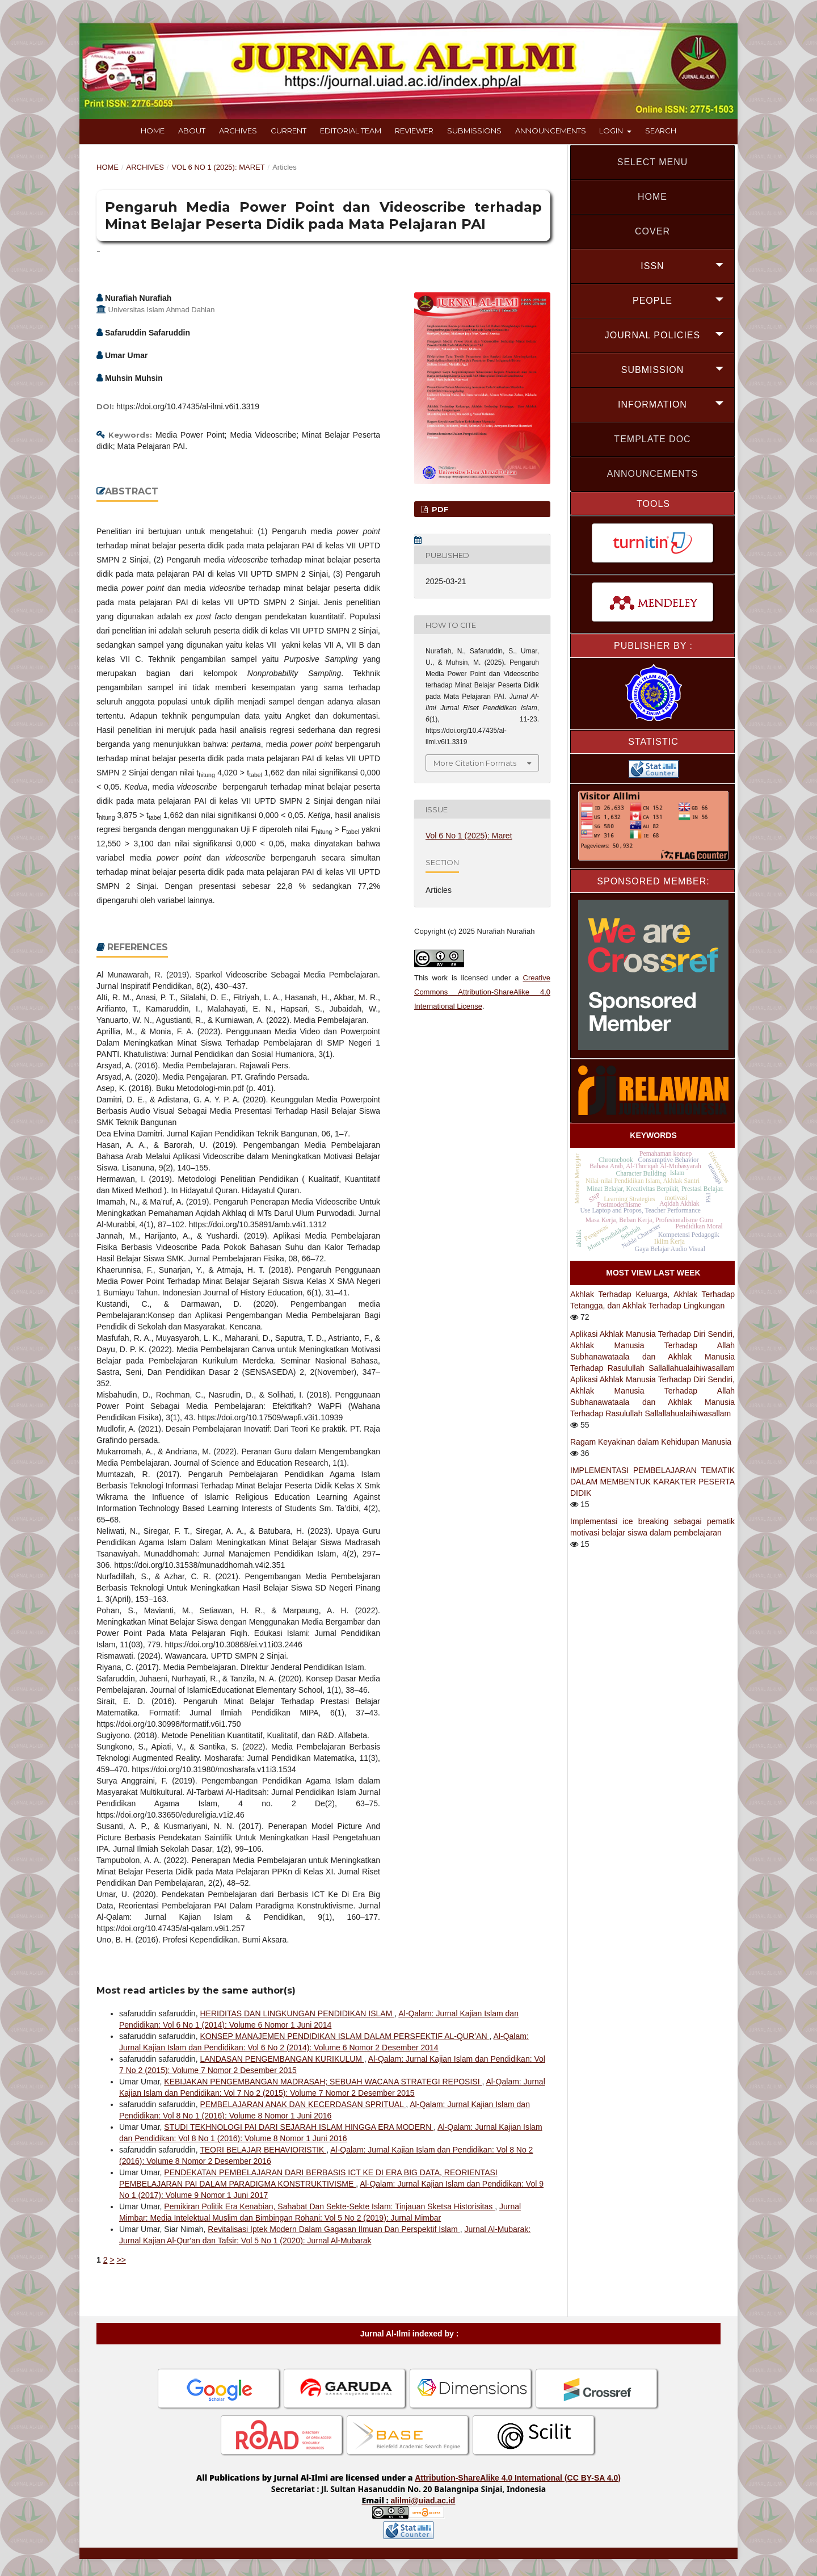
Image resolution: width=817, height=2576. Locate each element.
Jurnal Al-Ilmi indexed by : (409, 2333)
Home (153, 130)
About (191, 130)
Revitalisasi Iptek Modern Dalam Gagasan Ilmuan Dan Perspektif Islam (334, 2229)
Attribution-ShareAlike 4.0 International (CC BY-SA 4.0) (518, 2477)
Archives (238, 130)
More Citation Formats (474, 762)
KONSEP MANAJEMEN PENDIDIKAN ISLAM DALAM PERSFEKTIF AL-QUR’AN (344, 2036)
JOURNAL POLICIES (652, 335)
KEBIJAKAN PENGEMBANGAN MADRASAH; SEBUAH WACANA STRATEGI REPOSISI (323, 2081)
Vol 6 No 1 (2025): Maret (217, 167)
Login (612, 130)
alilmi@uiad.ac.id (422, 2500)
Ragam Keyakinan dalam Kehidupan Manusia (650, 1441)
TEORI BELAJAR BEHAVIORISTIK (263, 2149)
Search (660, 130)
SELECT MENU (652, 162)
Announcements (550, 130)
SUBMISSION (652, 370)
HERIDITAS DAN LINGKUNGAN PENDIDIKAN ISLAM (297, 2013)
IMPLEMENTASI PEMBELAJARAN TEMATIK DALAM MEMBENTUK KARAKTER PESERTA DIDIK (652, 1481)
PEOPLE (652, 300)
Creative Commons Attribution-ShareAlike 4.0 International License (482, 992)
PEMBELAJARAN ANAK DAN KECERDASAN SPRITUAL (303, 2104)
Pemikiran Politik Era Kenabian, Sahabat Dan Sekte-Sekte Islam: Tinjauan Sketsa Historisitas (329, 2206)
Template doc (652, 439)
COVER (652, 231)
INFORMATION (652, 404)
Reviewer (414, 130)
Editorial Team (350, 130)
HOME (652, 197)
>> (120, 2259)
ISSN (652, 266)
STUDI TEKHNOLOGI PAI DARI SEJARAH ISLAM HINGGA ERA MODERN (298, 2127)
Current (288, 130)
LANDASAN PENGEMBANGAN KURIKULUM (282, 2058)
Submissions (474, 130)
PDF (439, 509)
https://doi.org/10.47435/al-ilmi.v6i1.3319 (187, 406)
